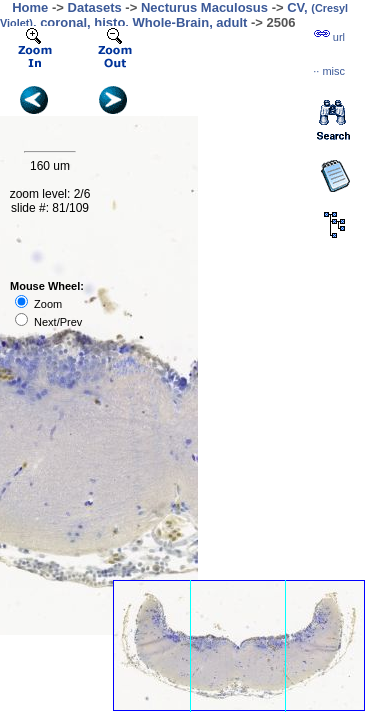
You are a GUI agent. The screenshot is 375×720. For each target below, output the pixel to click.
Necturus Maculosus (204, 7)
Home (30, 7)
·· (329, 71)
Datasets (95, 7)
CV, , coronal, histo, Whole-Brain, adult (174, 15)
